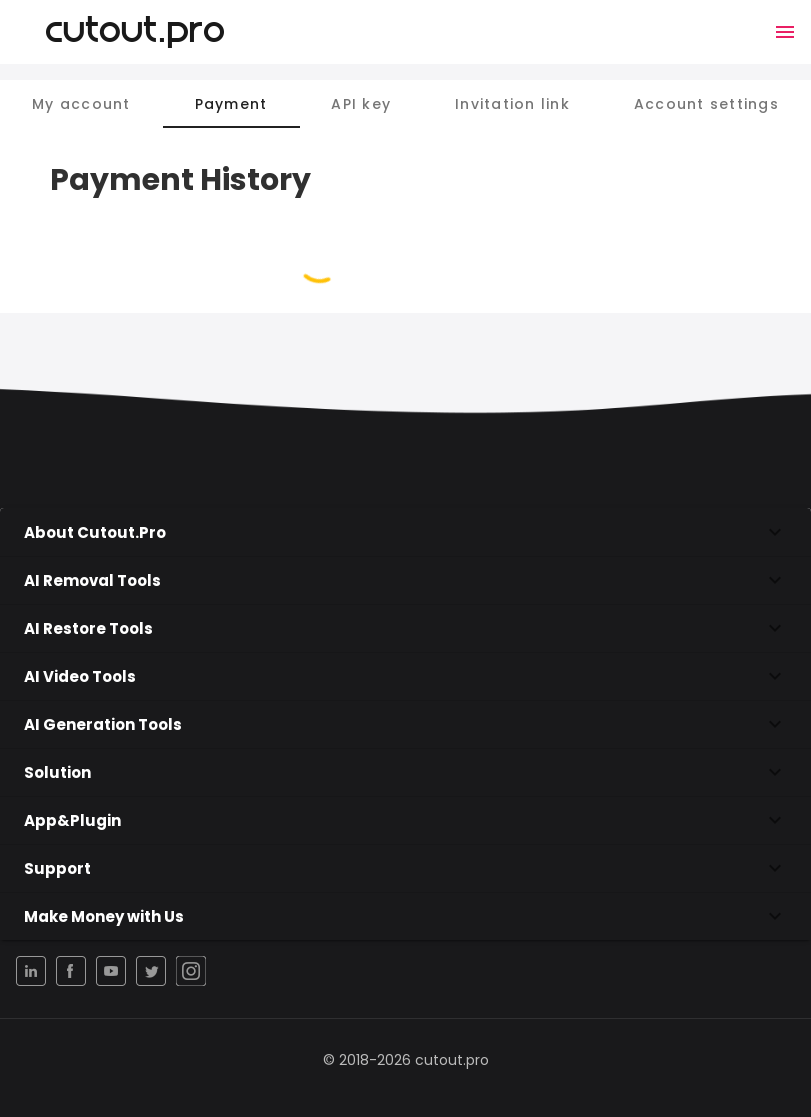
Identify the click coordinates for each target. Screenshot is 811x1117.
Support (405, 868)
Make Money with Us (405, 916)
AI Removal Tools (405, 580)
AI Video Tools (405, 676)
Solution (405, 772)
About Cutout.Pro (405, 532)
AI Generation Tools (405, 724)
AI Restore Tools (405, 628)
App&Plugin (405, 820)
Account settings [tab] (706, 104)
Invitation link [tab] (512, 104)
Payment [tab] (231, 104)
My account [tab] (81, 104)
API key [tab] (361, 104)
